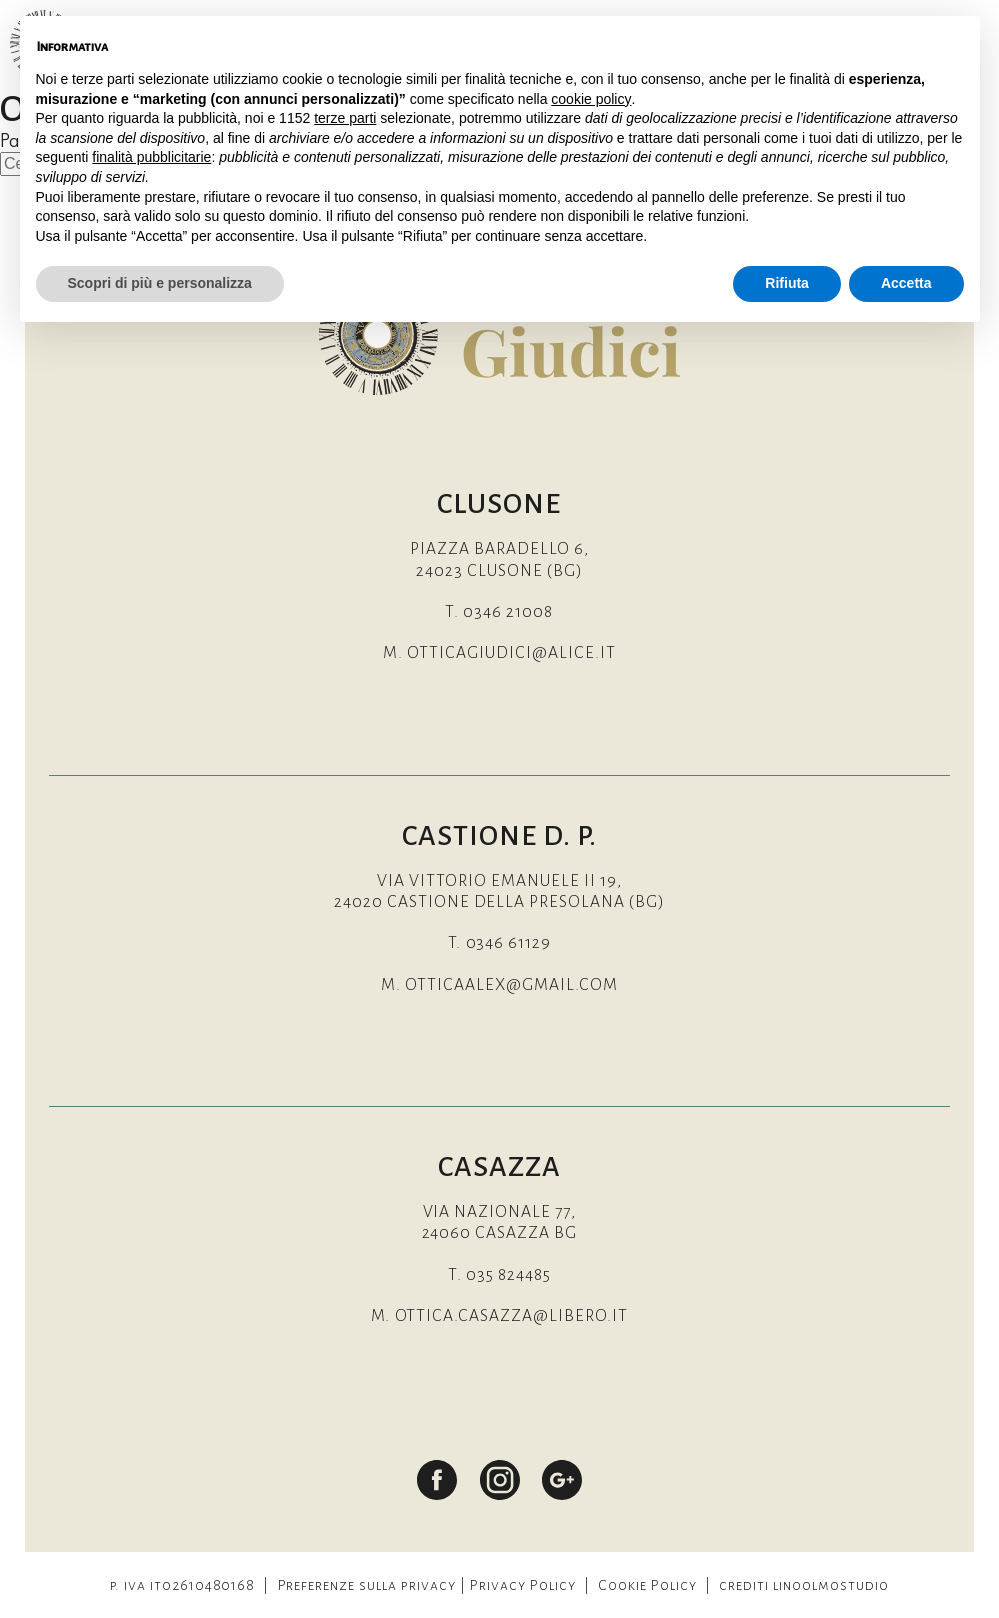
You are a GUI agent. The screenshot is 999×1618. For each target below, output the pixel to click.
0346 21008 (508, 612)
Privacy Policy (523, 1585)
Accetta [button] (906, 283)
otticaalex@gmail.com (511, 985)
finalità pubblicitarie (151, 157)
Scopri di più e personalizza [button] (160, 283)
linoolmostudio (831, 1585)
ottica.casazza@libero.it (512, 1316)
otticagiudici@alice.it (511, 653)
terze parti (345, 118)
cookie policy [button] (591, 99)
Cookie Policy (647, 1585)
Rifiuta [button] (787, 283)
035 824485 (508, 1275)
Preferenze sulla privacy (367, 1585)
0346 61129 (509, 943)
